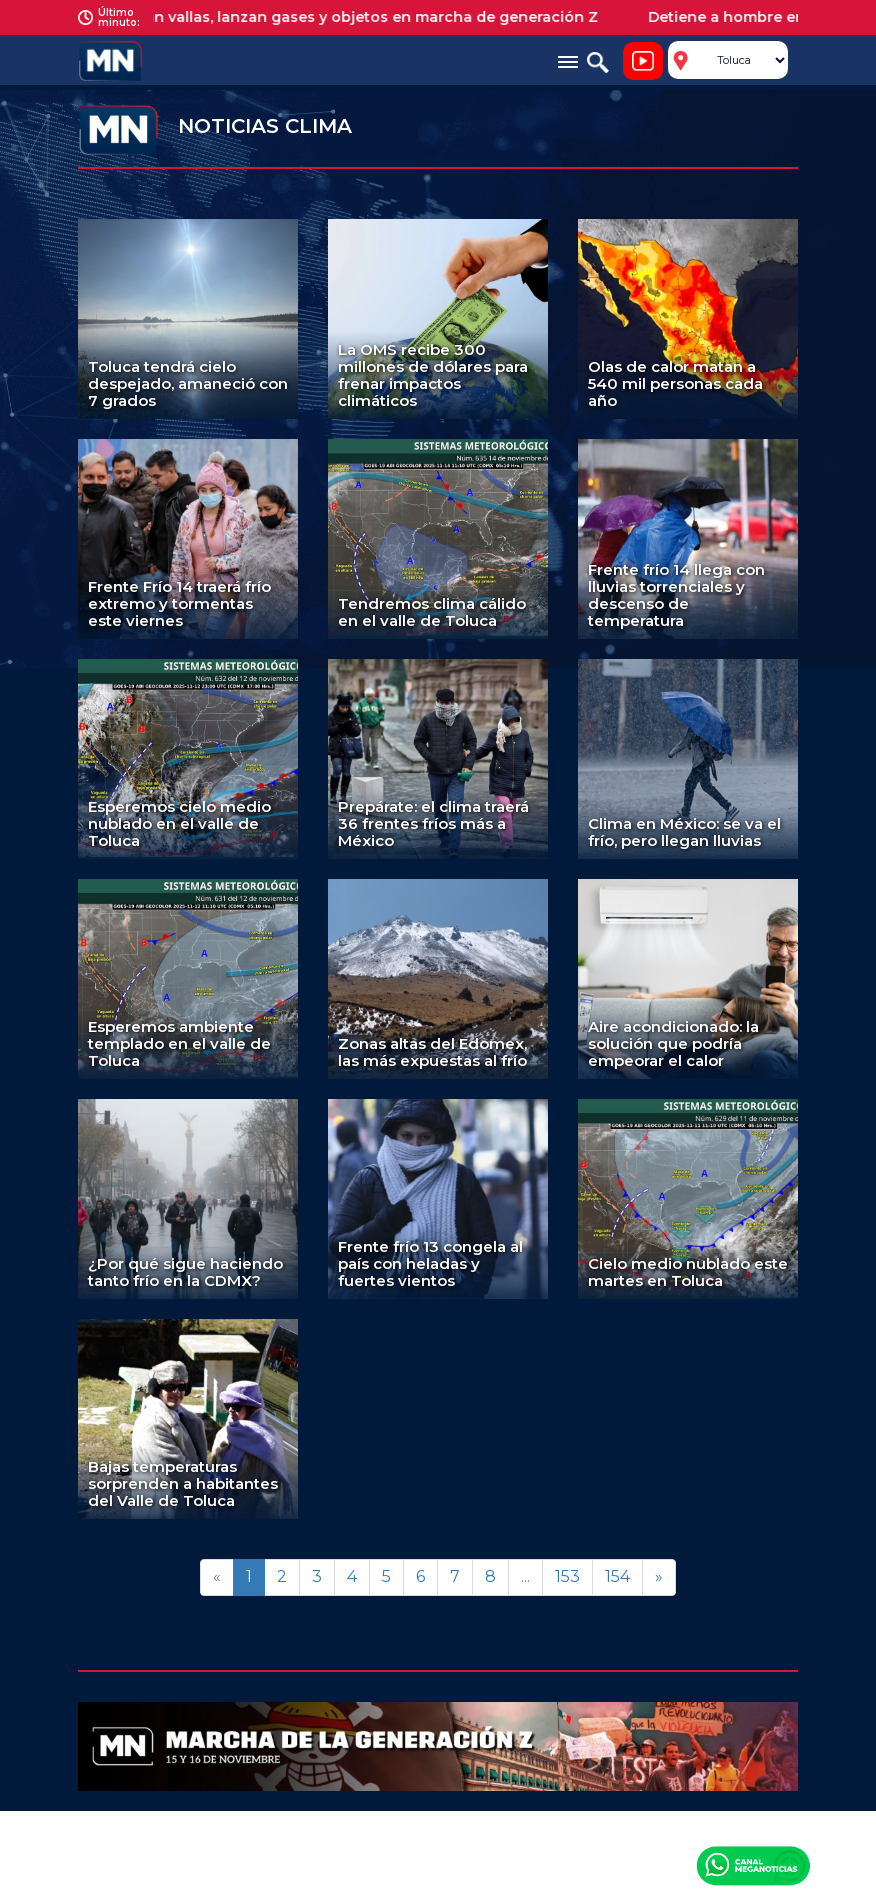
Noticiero (643, 61)
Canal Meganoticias (753, 1865)
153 (567, 1576)
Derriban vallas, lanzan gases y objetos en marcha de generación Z (360, 17)
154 (617, 1576)
